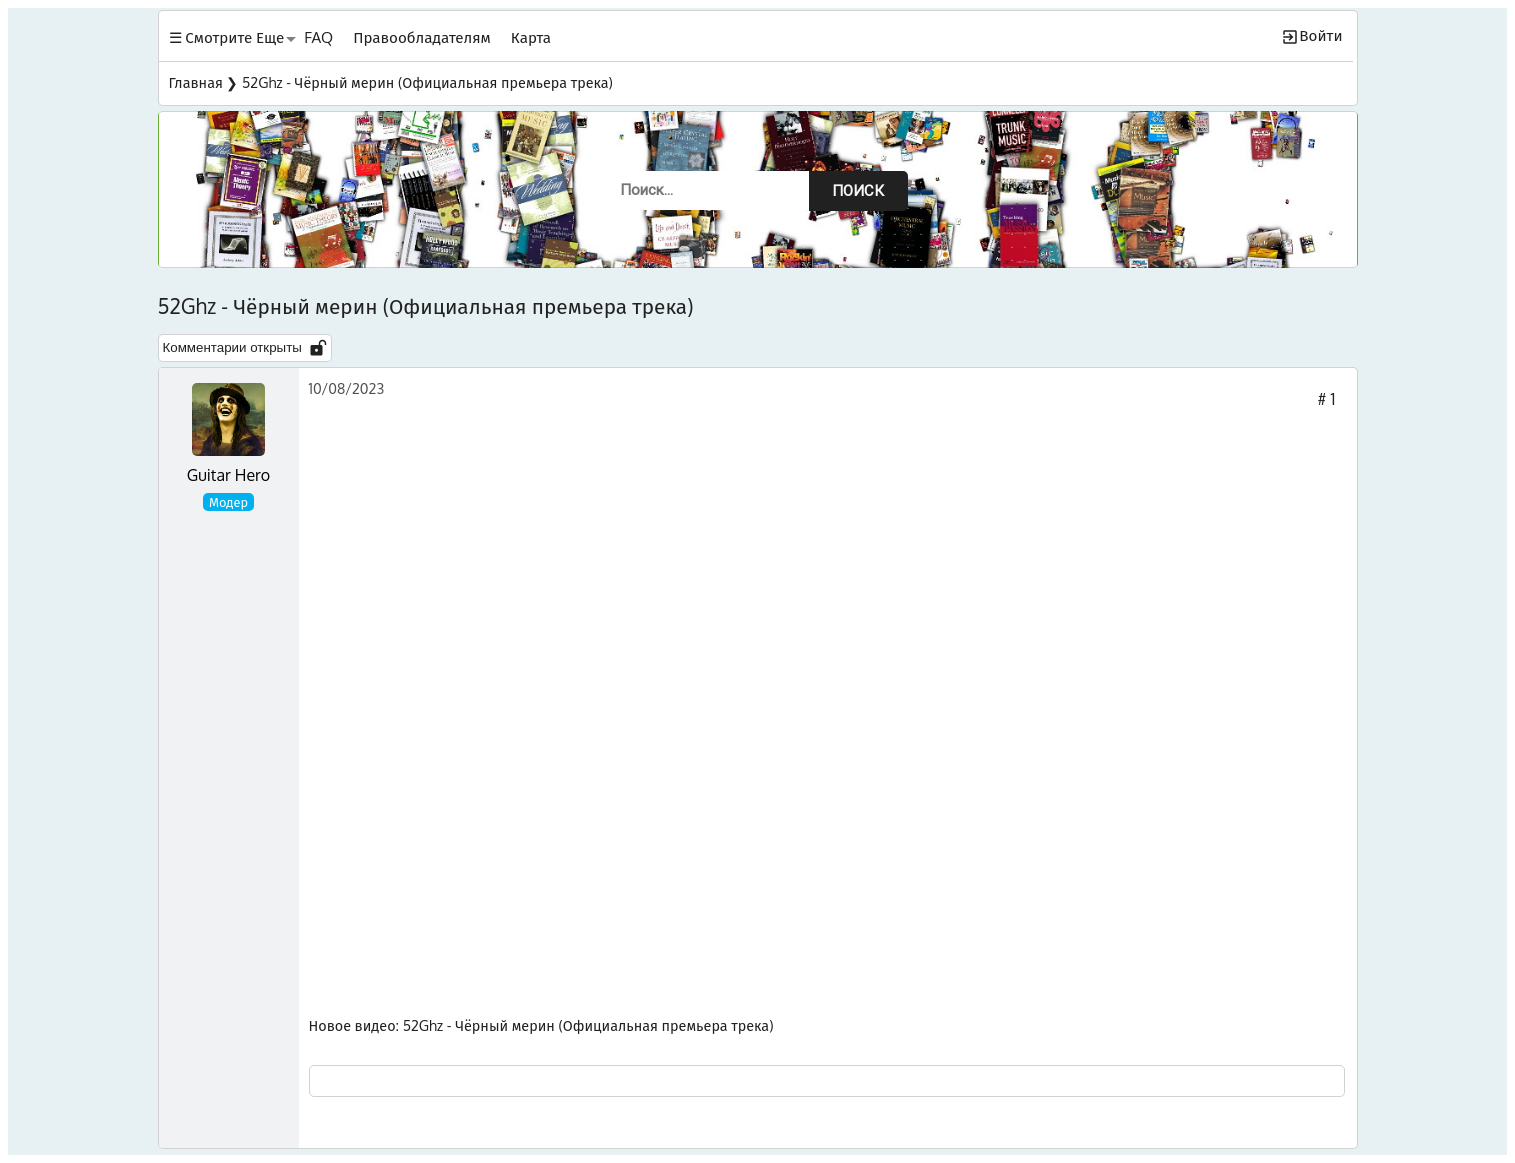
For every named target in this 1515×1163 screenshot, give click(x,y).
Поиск (858, 191)
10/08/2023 (347, 388)
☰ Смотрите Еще (227, 37)
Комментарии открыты (245, 348)
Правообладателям (422, 37)
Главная (196, 82)
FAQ (318, 37)
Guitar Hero (228, 475)
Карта (531, 37)
